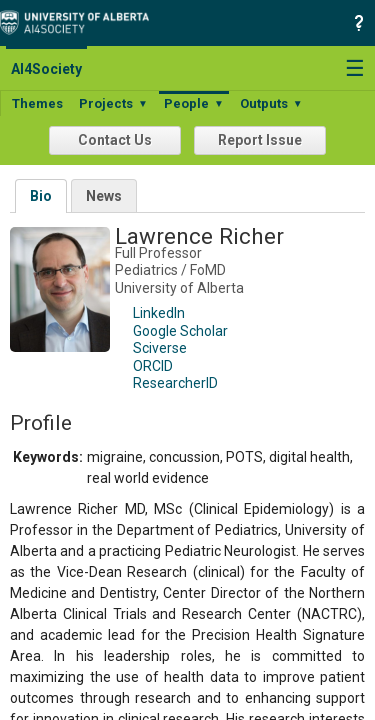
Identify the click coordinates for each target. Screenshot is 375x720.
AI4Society (46, 69)
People (194, 103)
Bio (41, 196)
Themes (37, 103)
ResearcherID (175, 383)
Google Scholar (180, 331)
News (104, 196)
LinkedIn (159, 313)
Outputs (271, 103)
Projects (113, 103)
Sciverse (160, 348)
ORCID (153, 366)
